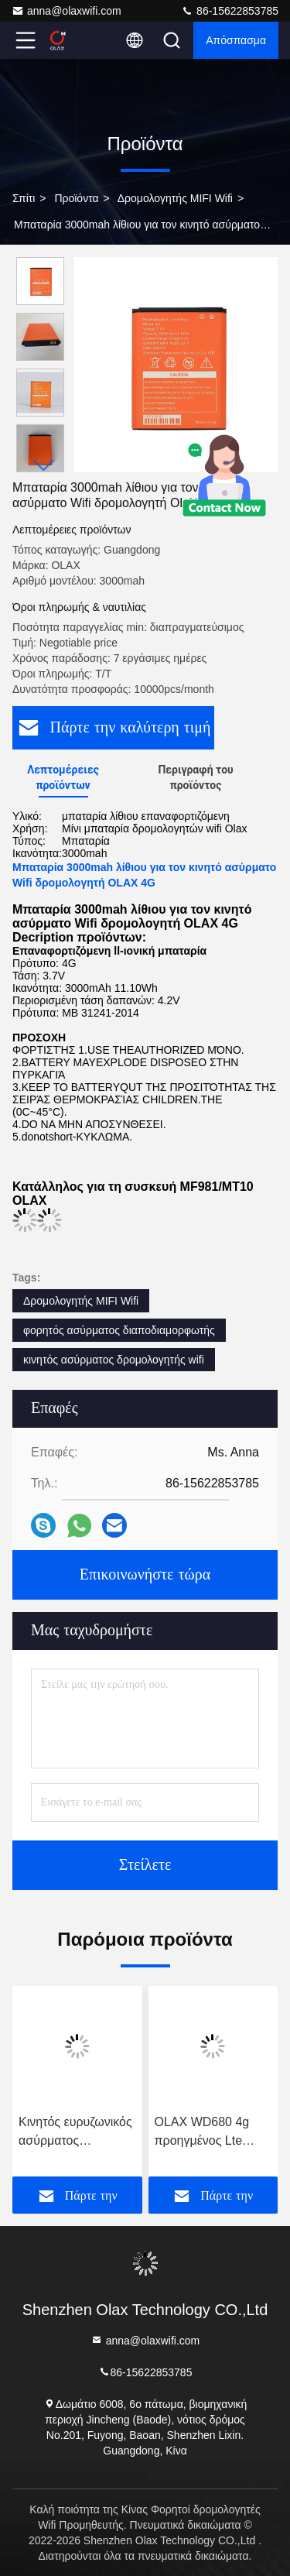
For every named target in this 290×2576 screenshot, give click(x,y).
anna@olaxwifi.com (66, 11)
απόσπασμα (236, 40)
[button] (44, 465)
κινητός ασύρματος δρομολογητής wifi (113, 1359)
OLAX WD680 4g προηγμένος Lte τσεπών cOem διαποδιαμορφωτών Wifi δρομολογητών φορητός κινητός (209, 2132)
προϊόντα (76, 198)
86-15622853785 (229, 11)
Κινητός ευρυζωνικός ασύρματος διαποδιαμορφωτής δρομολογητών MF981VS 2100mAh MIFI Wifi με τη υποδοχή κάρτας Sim (76, 2132)
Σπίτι (23, 198)
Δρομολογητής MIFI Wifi (175, 198)
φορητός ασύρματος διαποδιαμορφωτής (119, 1330)
